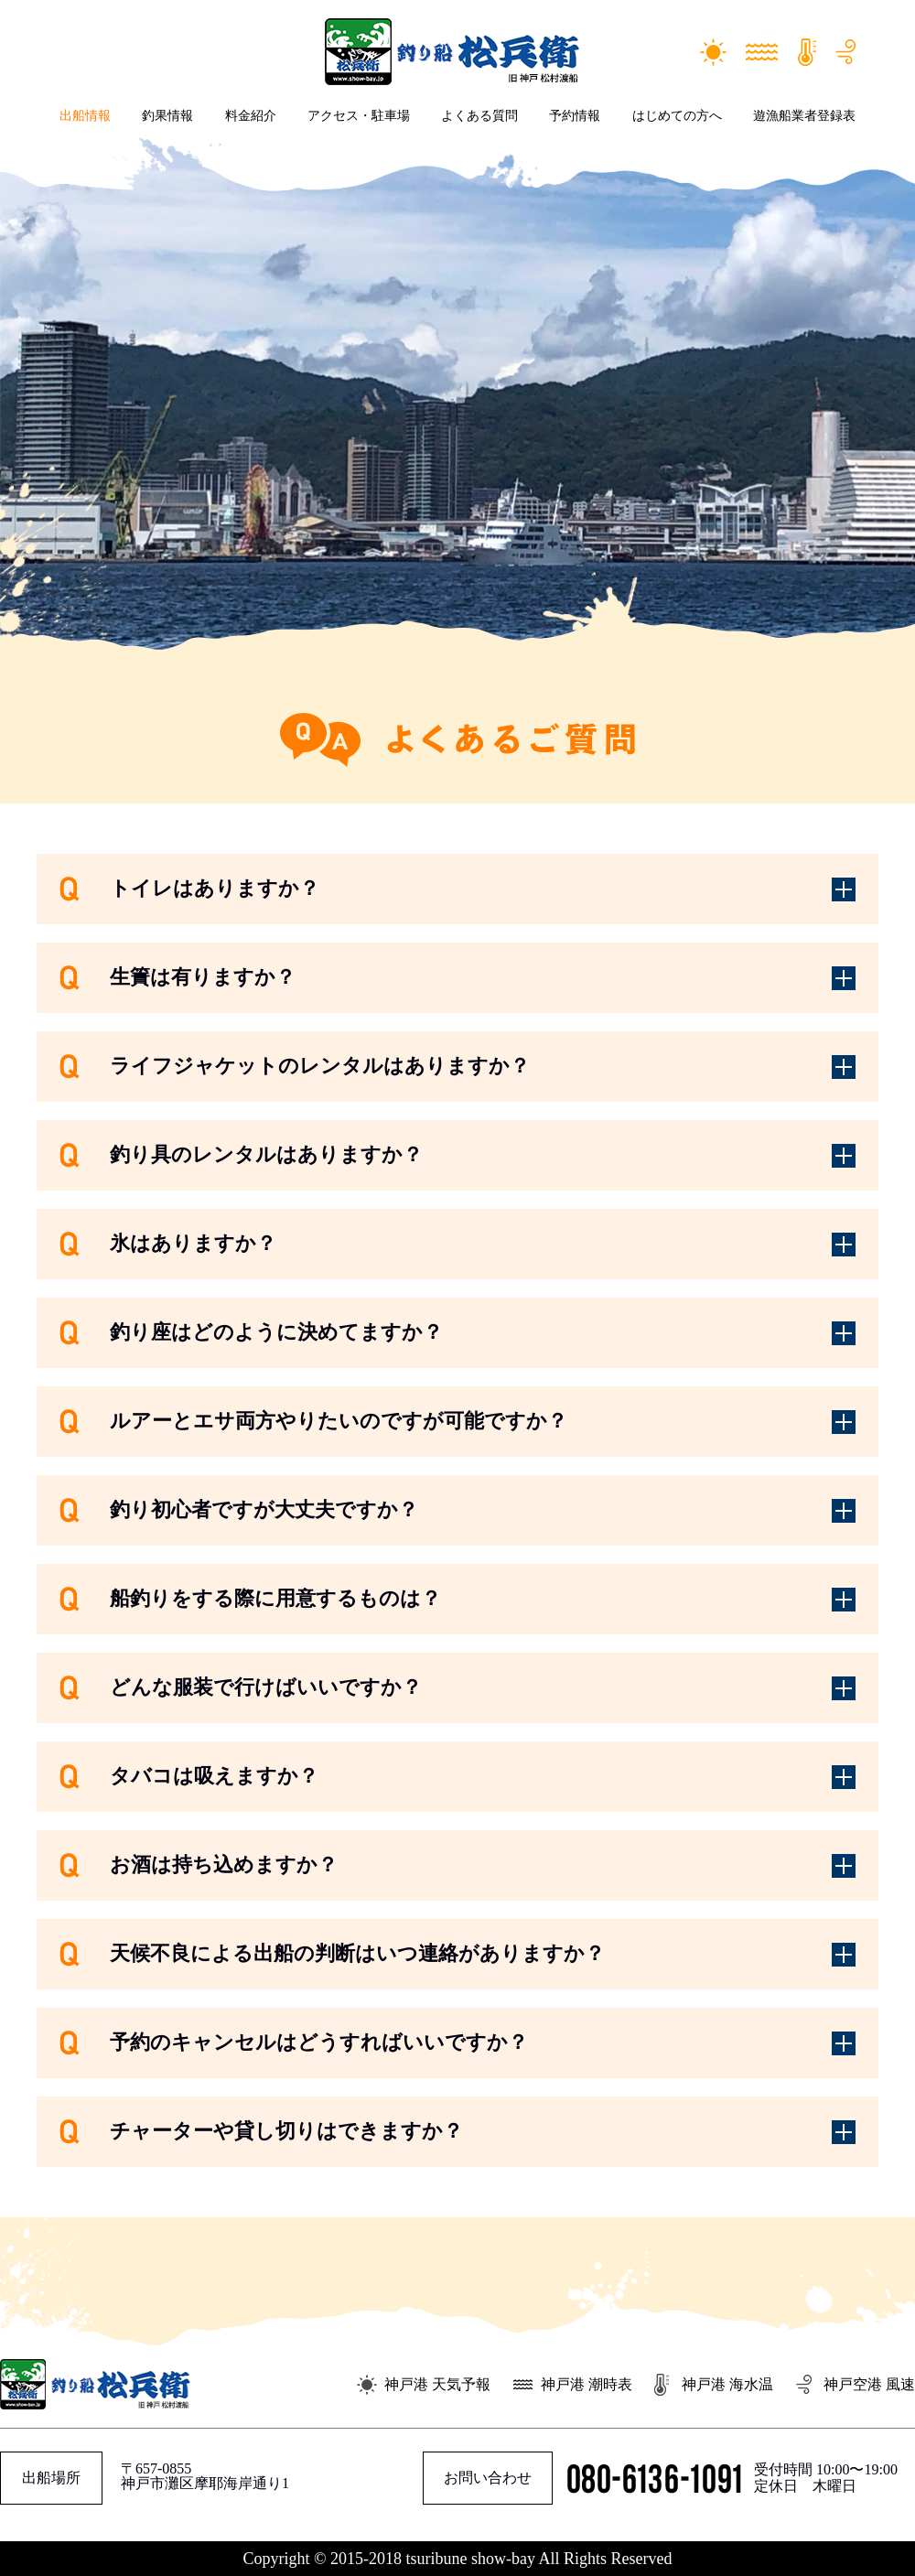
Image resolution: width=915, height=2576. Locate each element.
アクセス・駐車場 (358, 116)
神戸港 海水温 (727, 2384)
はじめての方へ (677, 116)
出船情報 (85, 116)
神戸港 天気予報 (437, 2384)
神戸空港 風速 (869, 2384)
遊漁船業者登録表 (804, 116)
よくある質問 (479, 116)
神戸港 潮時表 (586, 2384)
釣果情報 (167, 116)
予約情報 (574, 116)
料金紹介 (250, 116)
